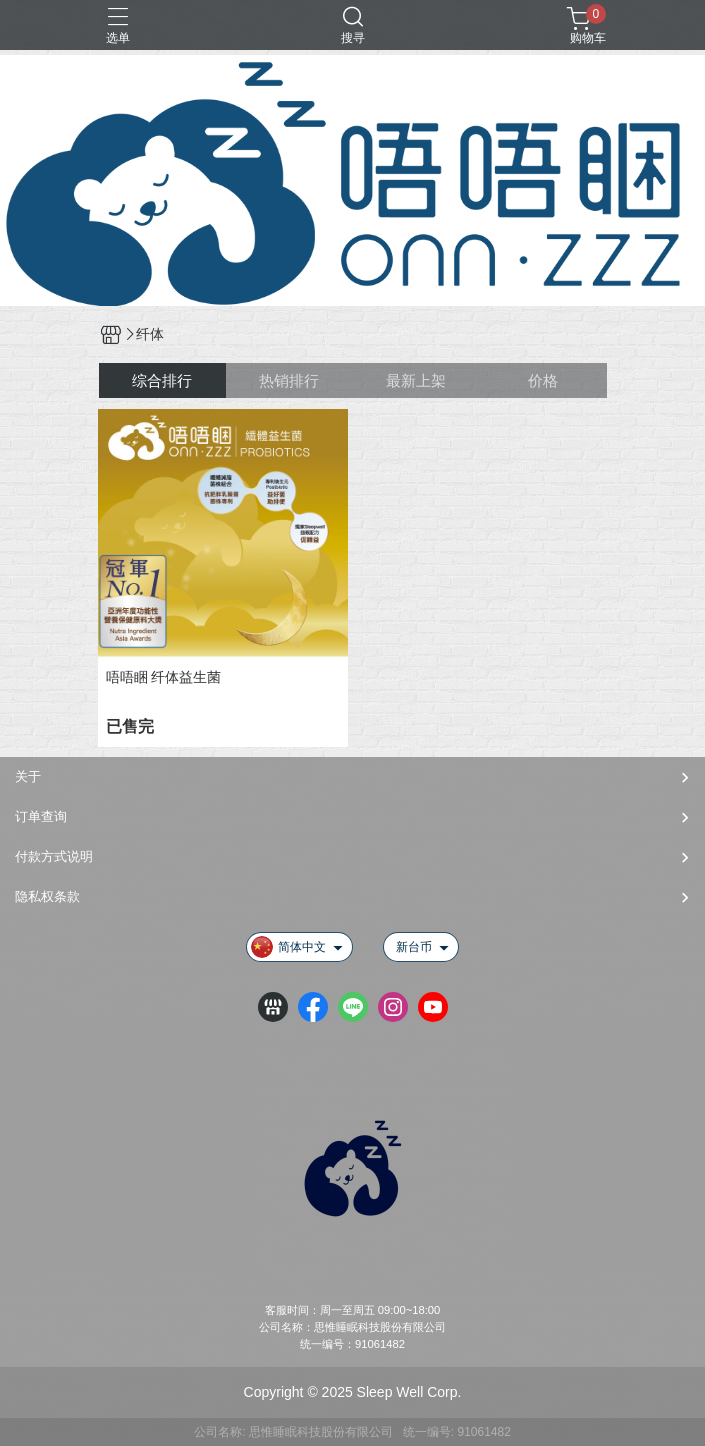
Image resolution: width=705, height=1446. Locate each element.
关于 (28, 776)
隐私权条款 (47, 896)
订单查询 (41, 816)
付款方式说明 (54, 856)
